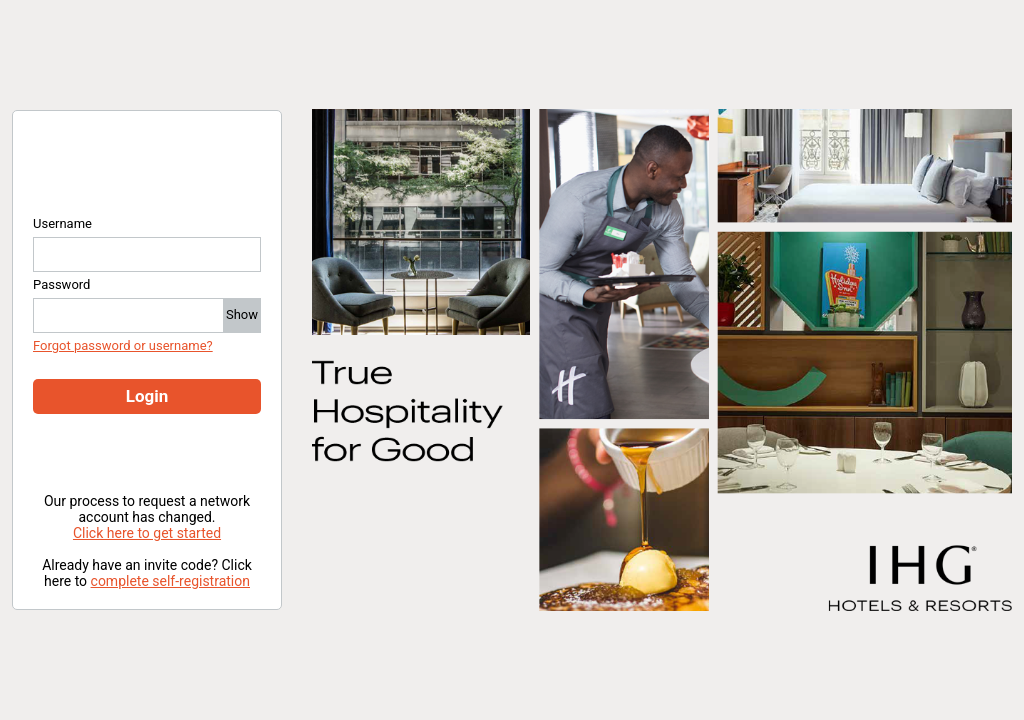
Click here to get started (147, 533)
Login (147, 396)
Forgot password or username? (123, 345)
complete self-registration (170, 581)
